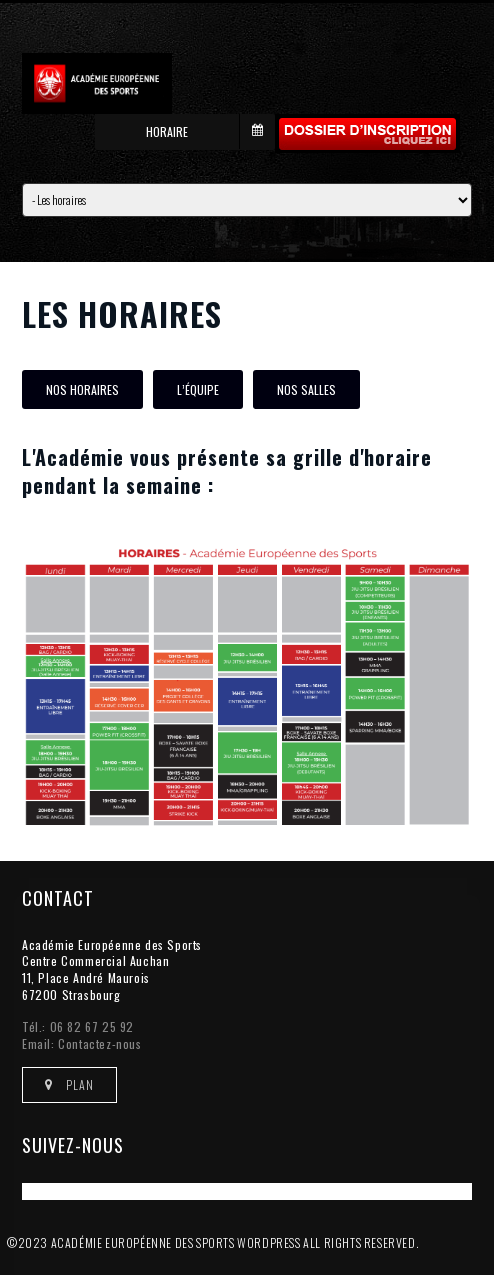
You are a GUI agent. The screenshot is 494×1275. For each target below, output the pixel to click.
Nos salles (306, 389)
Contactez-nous (99, 1043)
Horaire (210, 131)
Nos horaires (82, 389)
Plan (69, 1084)
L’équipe (198, 389)
